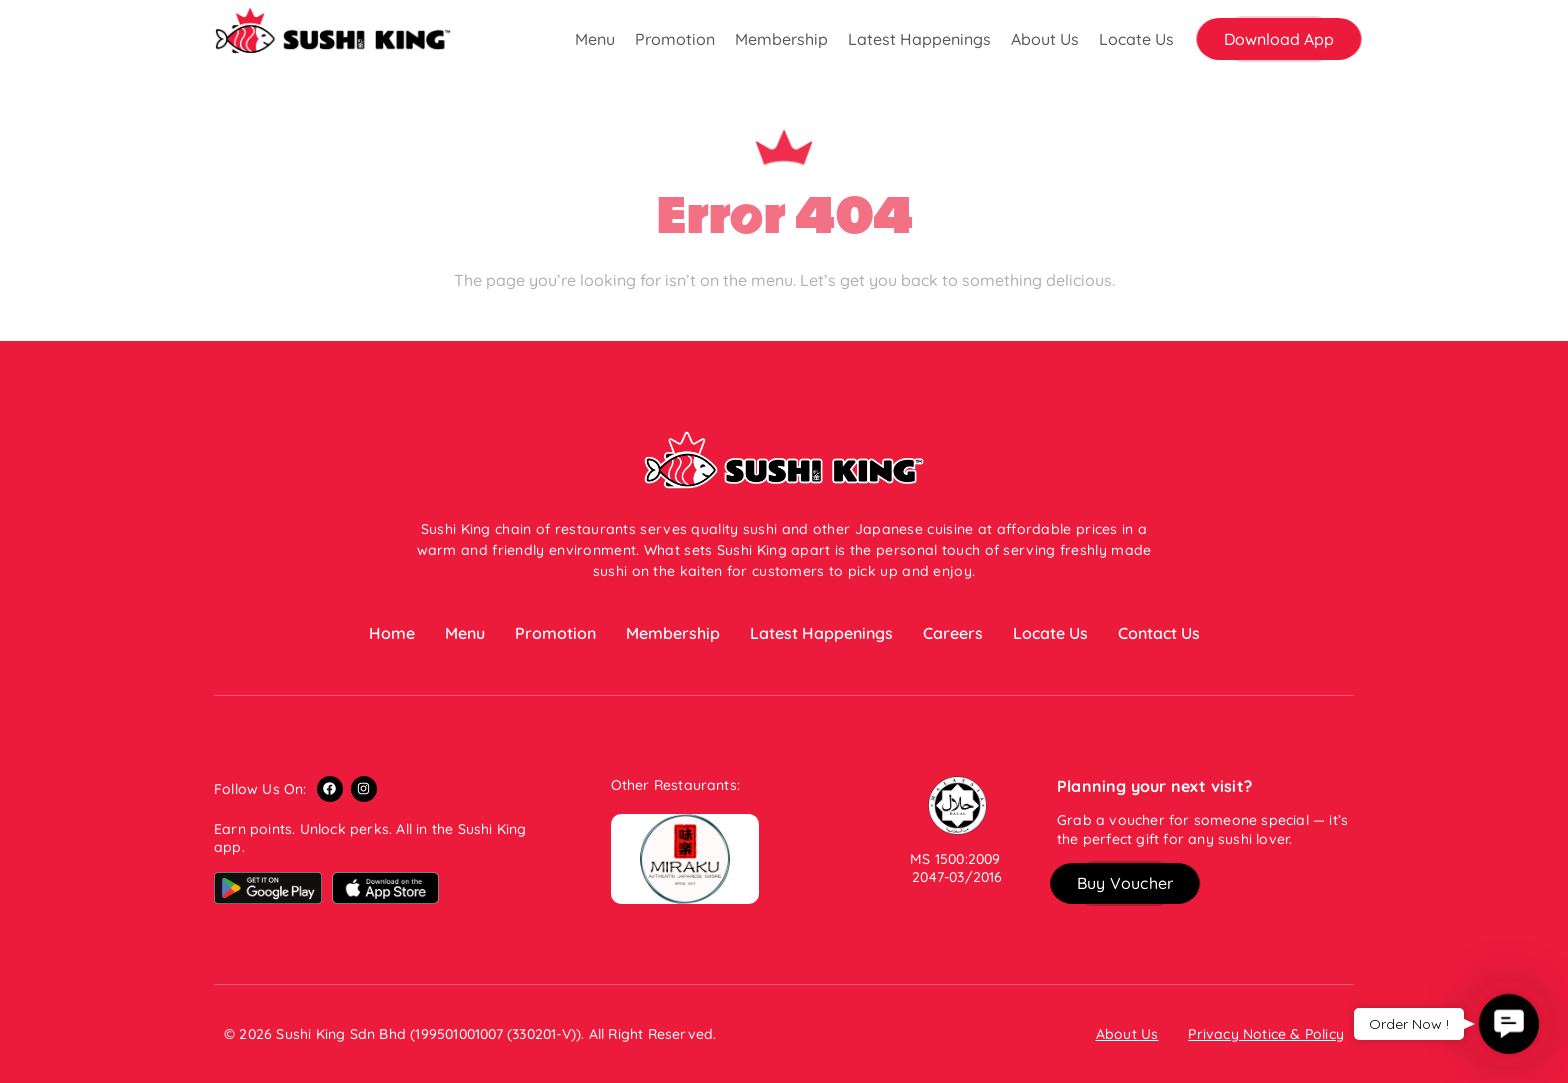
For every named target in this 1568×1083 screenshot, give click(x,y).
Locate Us (1136, 39)
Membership (781, 39)
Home (392, 633)
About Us (1045, 39)
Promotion (675, 39)
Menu (595, 39)
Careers (953, 633)
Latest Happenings (919, 39)
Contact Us (1159, 633)
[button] (1279, 39)
